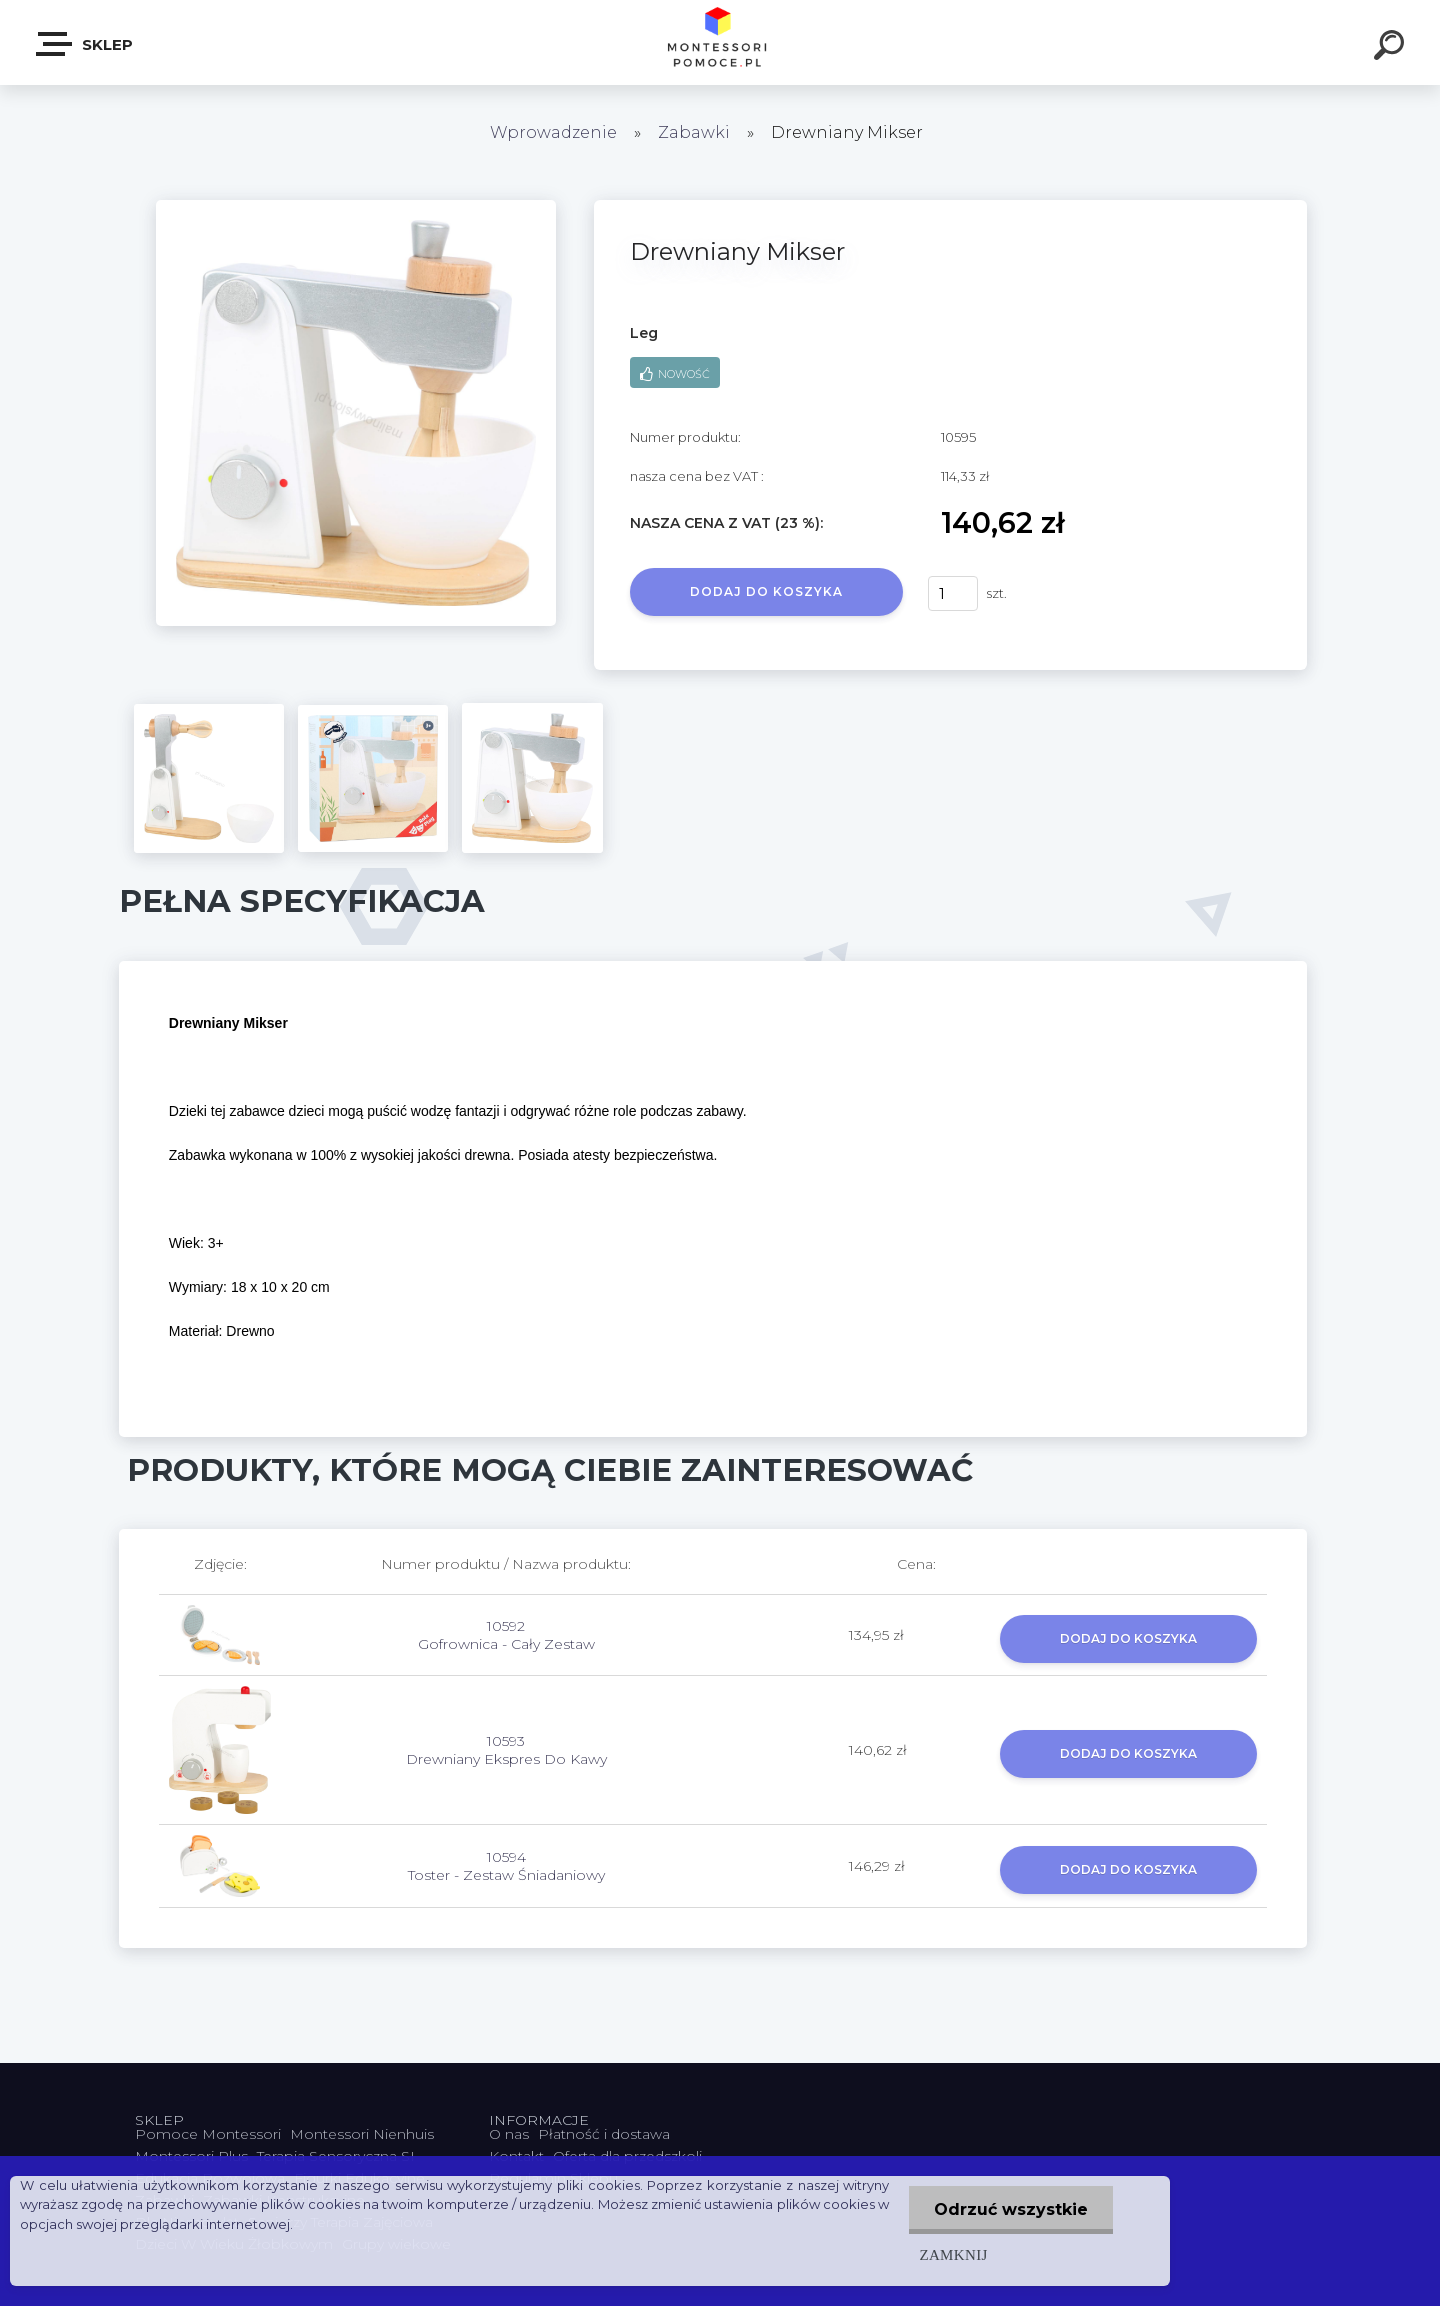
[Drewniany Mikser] (356, 207)
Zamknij (953, 2254)
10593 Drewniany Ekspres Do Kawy (506, 1750)
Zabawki (696, 132)
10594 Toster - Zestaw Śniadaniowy (506, 1866)
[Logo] (720, 42)
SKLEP (85, 44)
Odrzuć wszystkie (1011, 2209)
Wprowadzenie (553, 132)
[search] (1392, 48)
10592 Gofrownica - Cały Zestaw (506, 1635)
